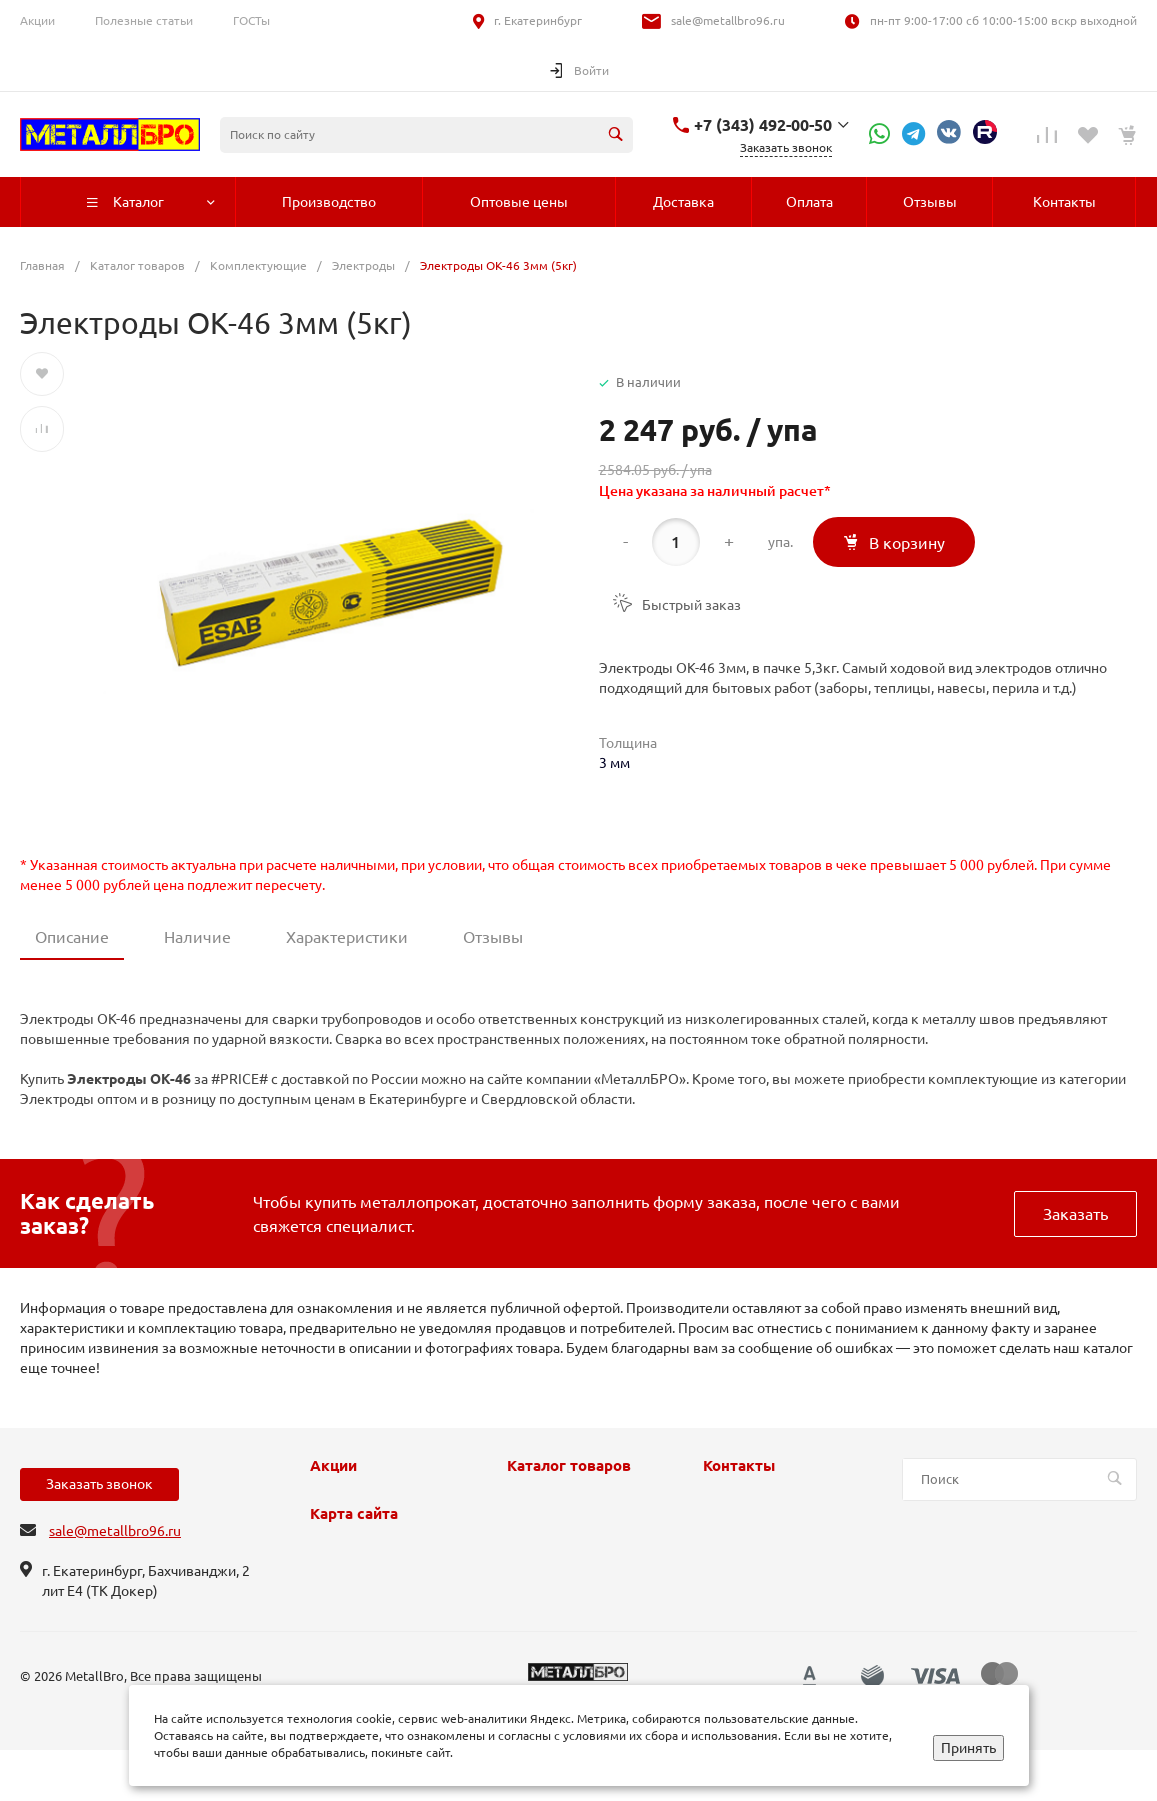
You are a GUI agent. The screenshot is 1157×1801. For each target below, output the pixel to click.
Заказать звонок (99, 1484)
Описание (72, 937)
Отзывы (493, 937)
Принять (968, 1748)
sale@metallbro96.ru (728, 20)
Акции (37, 20)
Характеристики (347, 937)
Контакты (739, 1466)
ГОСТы (251, 20)
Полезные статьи (144, 20)
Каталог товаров (569, 1466)
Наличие (197, 937)
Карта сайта (354, 1514)
